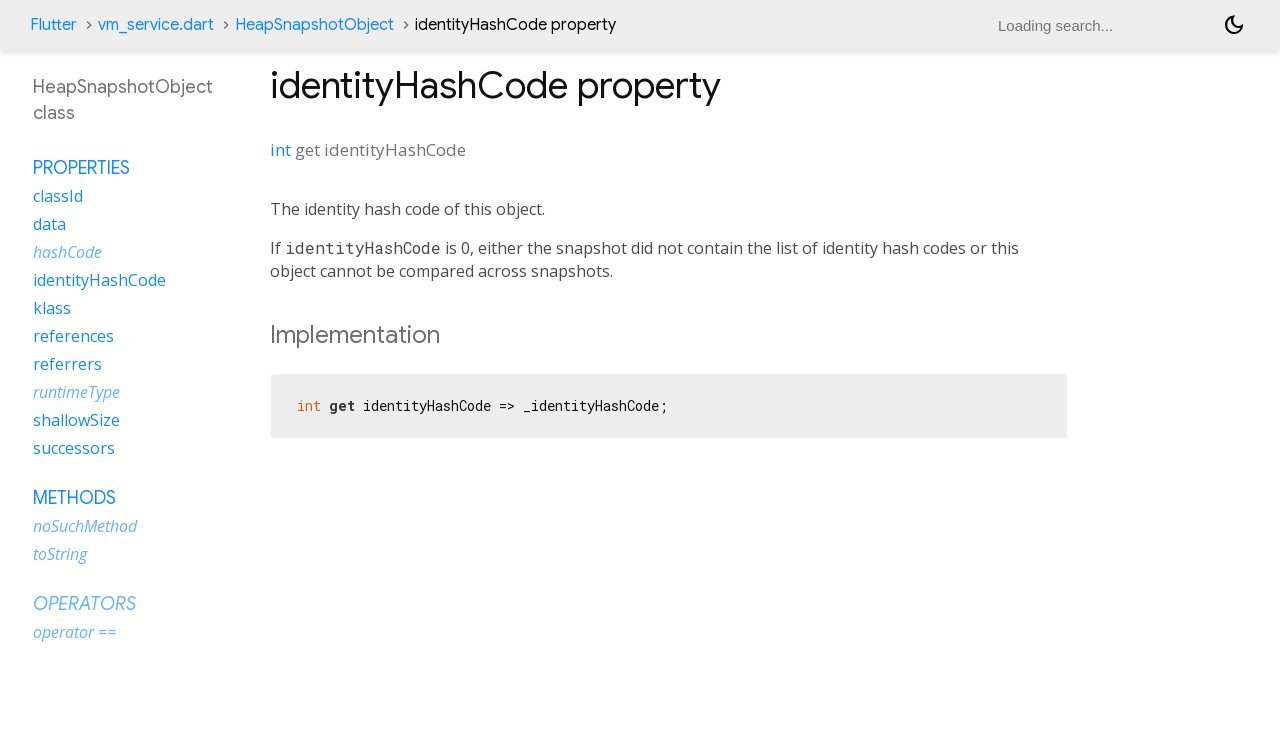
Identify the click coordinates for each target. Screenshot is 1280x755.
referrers (67, 364)
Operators (84, 604)
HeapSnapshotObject (314, 25)
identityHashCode (99, 280)
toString (60, 554)
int (280, 149)
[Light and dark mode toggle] (1234, 25)
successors (74, 448)
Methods (74, 498)
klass (52, 308)
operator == (74, 632)
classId (58, 196)
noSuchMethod (85, 526)
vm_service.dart (156, 25)
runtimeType (76, 392)
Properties (81, 168)
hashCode (67, 252)
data (49, 224)
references (73, 336)
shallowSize (76, 420)
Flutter (53, 25)
